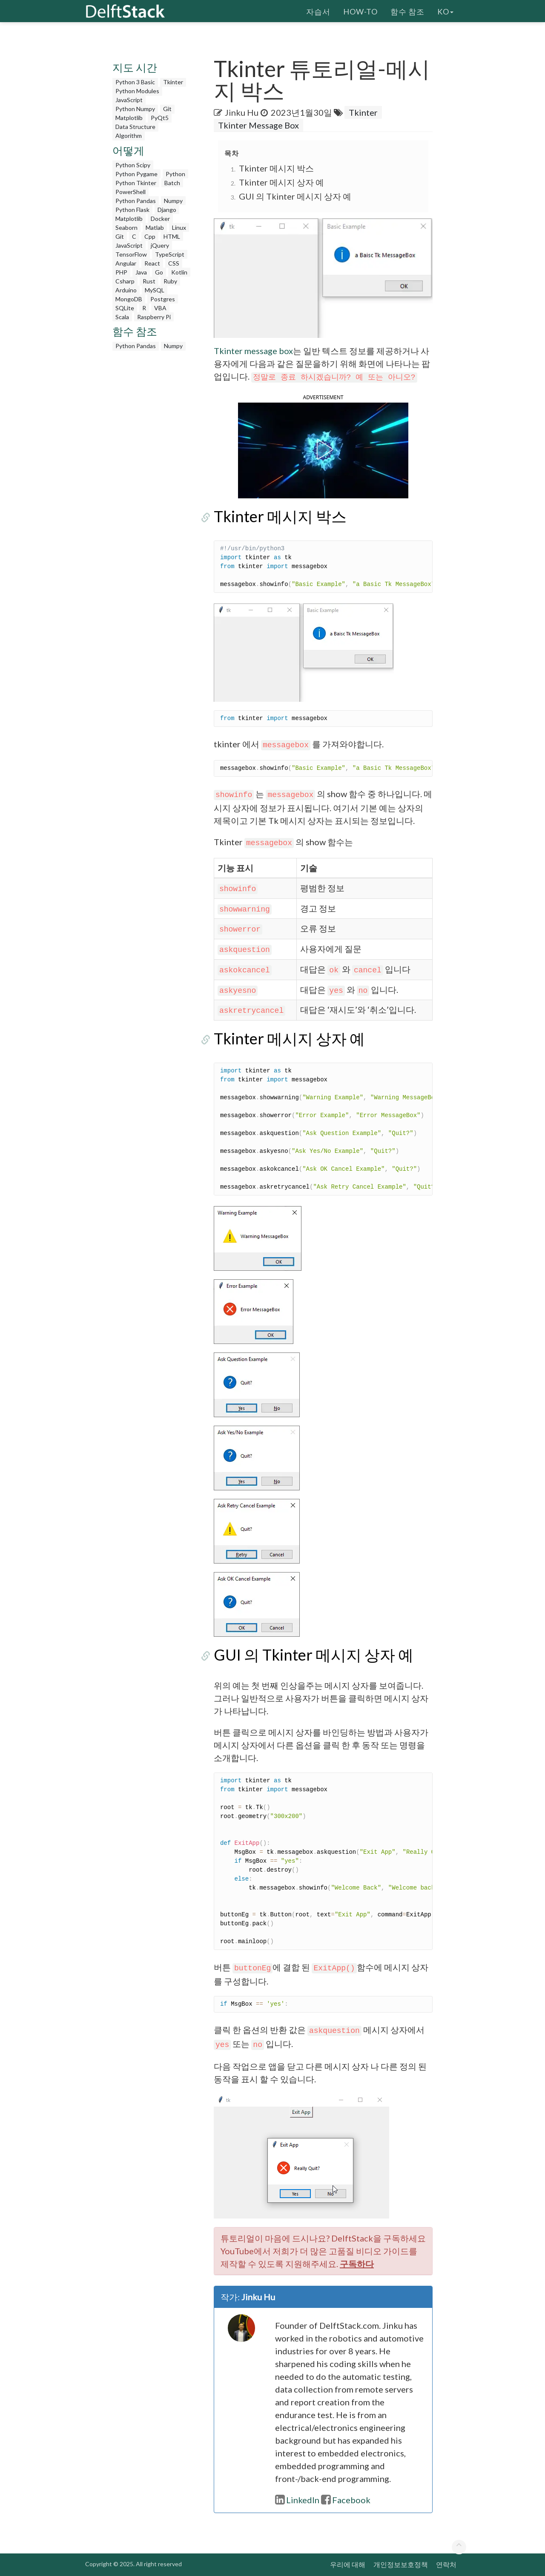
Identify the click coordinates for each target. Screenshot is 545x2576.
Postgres (162, 299)
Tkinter (173, 82)
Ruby (170, 281)
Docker (160, 218)
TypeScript (169, 254)
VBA (160, 308)
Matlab (155, 227)
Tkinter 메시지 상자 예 (281, 182)
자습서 (318, 10)
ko (445, 10)
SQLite (124, 308)
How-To (360, 10)
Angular (125, 263)
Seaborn (126, 227)
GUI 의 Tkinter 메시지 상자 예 (295, 196)
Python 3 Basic (135, 82)
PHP (121, 272)
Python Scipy (132, 165)
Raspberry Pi (154, 316)
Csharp (125, 281)
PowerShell (130, 191)
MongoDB (128, 299)
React (152, 263)
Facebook (345, 2500)
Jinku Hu (241, 112)
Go (159, 272)
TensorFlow (131, 254)
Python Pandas (135, 200)
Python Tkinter (135, 182)
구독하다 (357, 2264)
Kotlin (179, 272)
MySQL (154, 290)
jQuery (160, 245)
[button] (323, 449)
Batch (172, 182)
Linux (179, 227)
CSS (173, 263)
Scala (122, 316)
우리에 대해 (347, 2564)
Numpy (173, 200)
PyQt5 (160, 117)
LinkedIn (297, 2500)
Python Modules (137, 90)
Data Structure (135, 126)
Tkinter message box (253, 351)
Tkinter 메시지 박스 (276, 168)
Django (167, 209)
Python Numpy (135, 108)
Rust (149, 281)
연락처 (446, 2564)
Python (175, 173)
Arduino (126, 290)
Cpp (149, 236)
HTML (172, 236)
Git (167, 108)
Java (141, 272)
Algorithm (128, 135)
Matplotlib (129, 117)
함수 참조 (407, 10)
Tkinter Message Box (258, 125)
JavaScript (129, 99)
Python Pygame (136, 173)
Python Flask (132, 209)
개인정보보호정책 (400, 2564)
